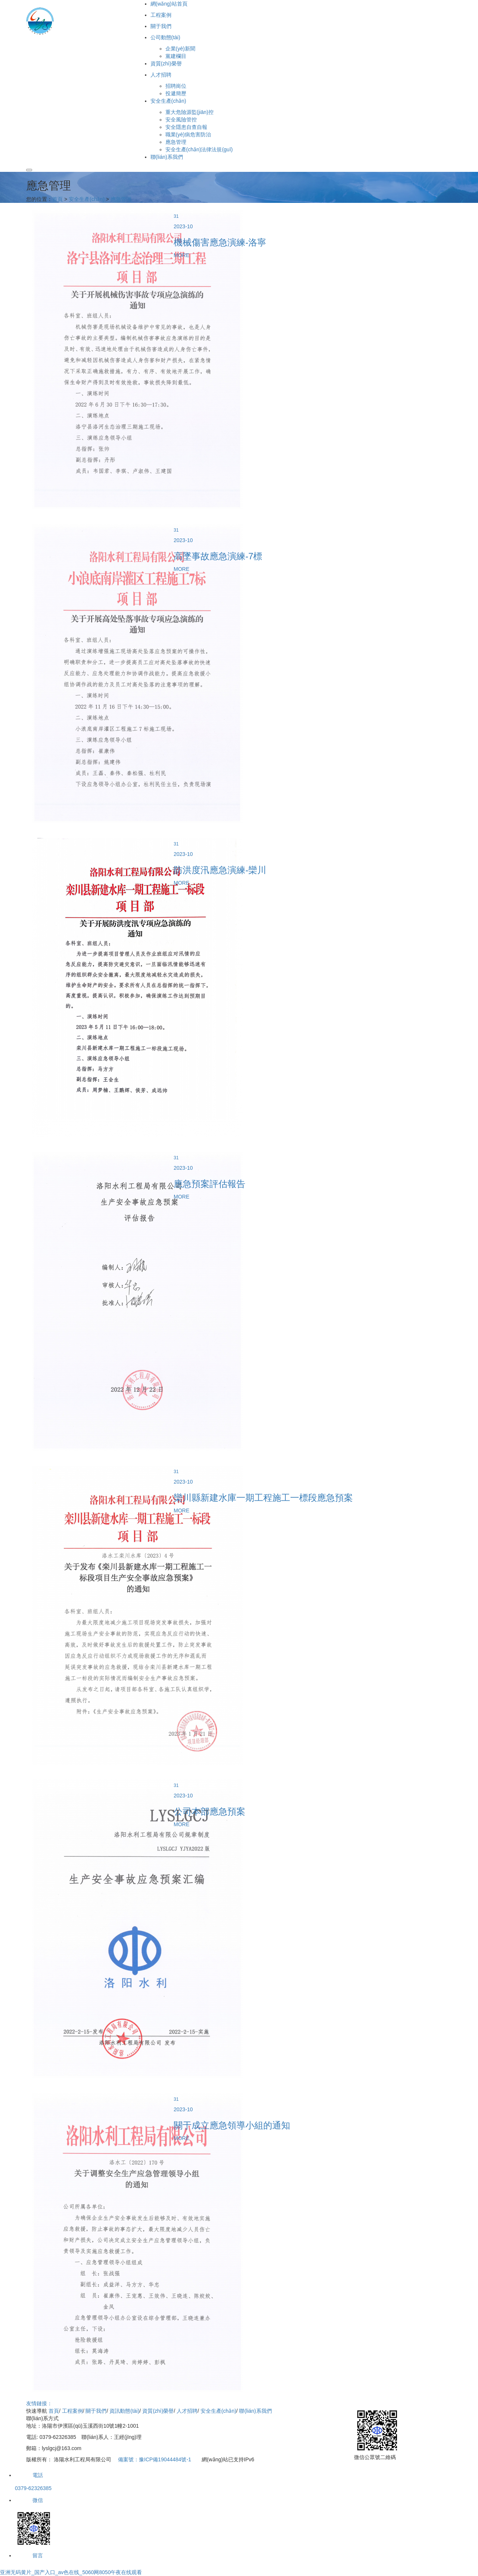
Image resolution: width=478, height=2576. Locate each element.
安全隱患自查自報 (186, 127)
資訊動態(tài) (124, 2411)
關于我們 (96, 2411)
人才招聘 (187, 2411)
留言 (29, 2555)
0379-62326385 (33, 2488)
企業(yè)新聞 (180, 49)
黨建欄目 (175, 56)
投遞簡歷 (175, 93)
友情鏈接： (39, 2403)
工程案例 (72, 2411)
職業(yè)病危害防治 (188, 134)
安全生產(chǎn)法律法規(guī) (199, 149)
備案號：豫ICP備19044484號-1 (154, 2459)
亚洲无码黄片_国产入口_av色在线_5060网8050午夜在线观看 (71, 2572)
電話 (29, 2475)
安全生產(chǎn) (87, 199)
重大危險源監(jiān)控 (189, 112)
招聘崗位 (175, 86)
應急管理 (175, 142)
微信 (29, 2500)
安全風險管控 (181, 120)
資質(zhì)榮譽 (158, 2411)
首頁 (57, 199)
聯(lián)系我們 (255, 2411)
